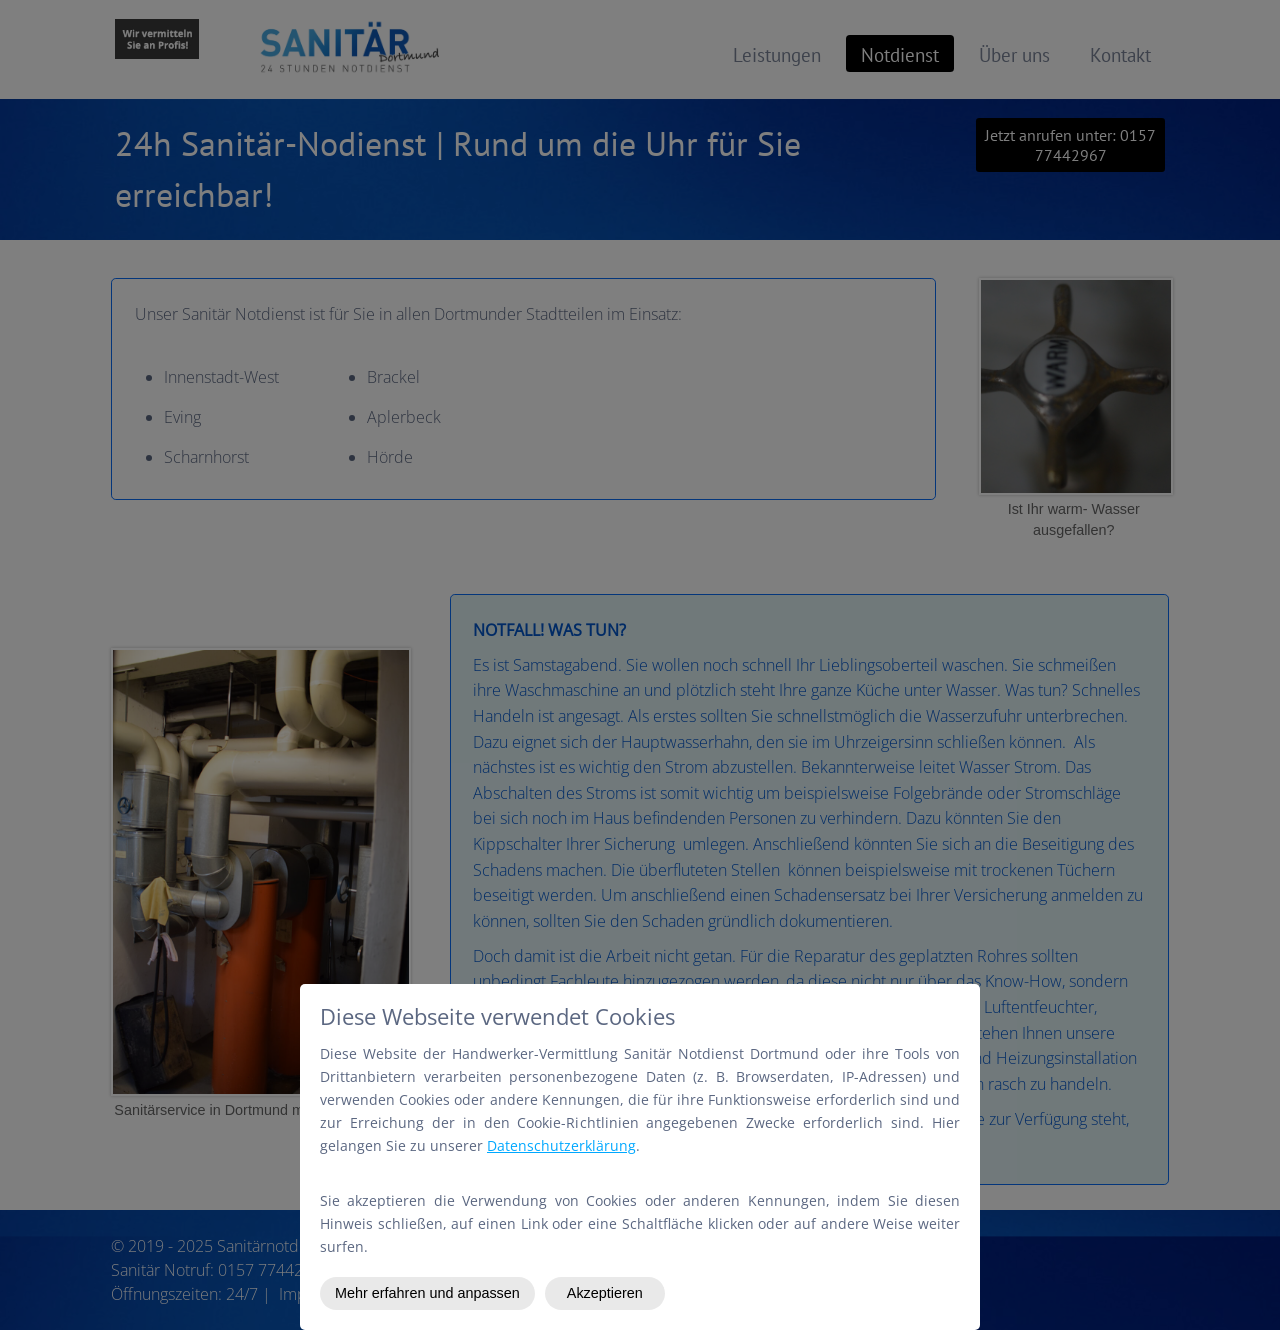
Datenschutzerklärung (561, 1145)
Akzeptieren (605, 1293)
